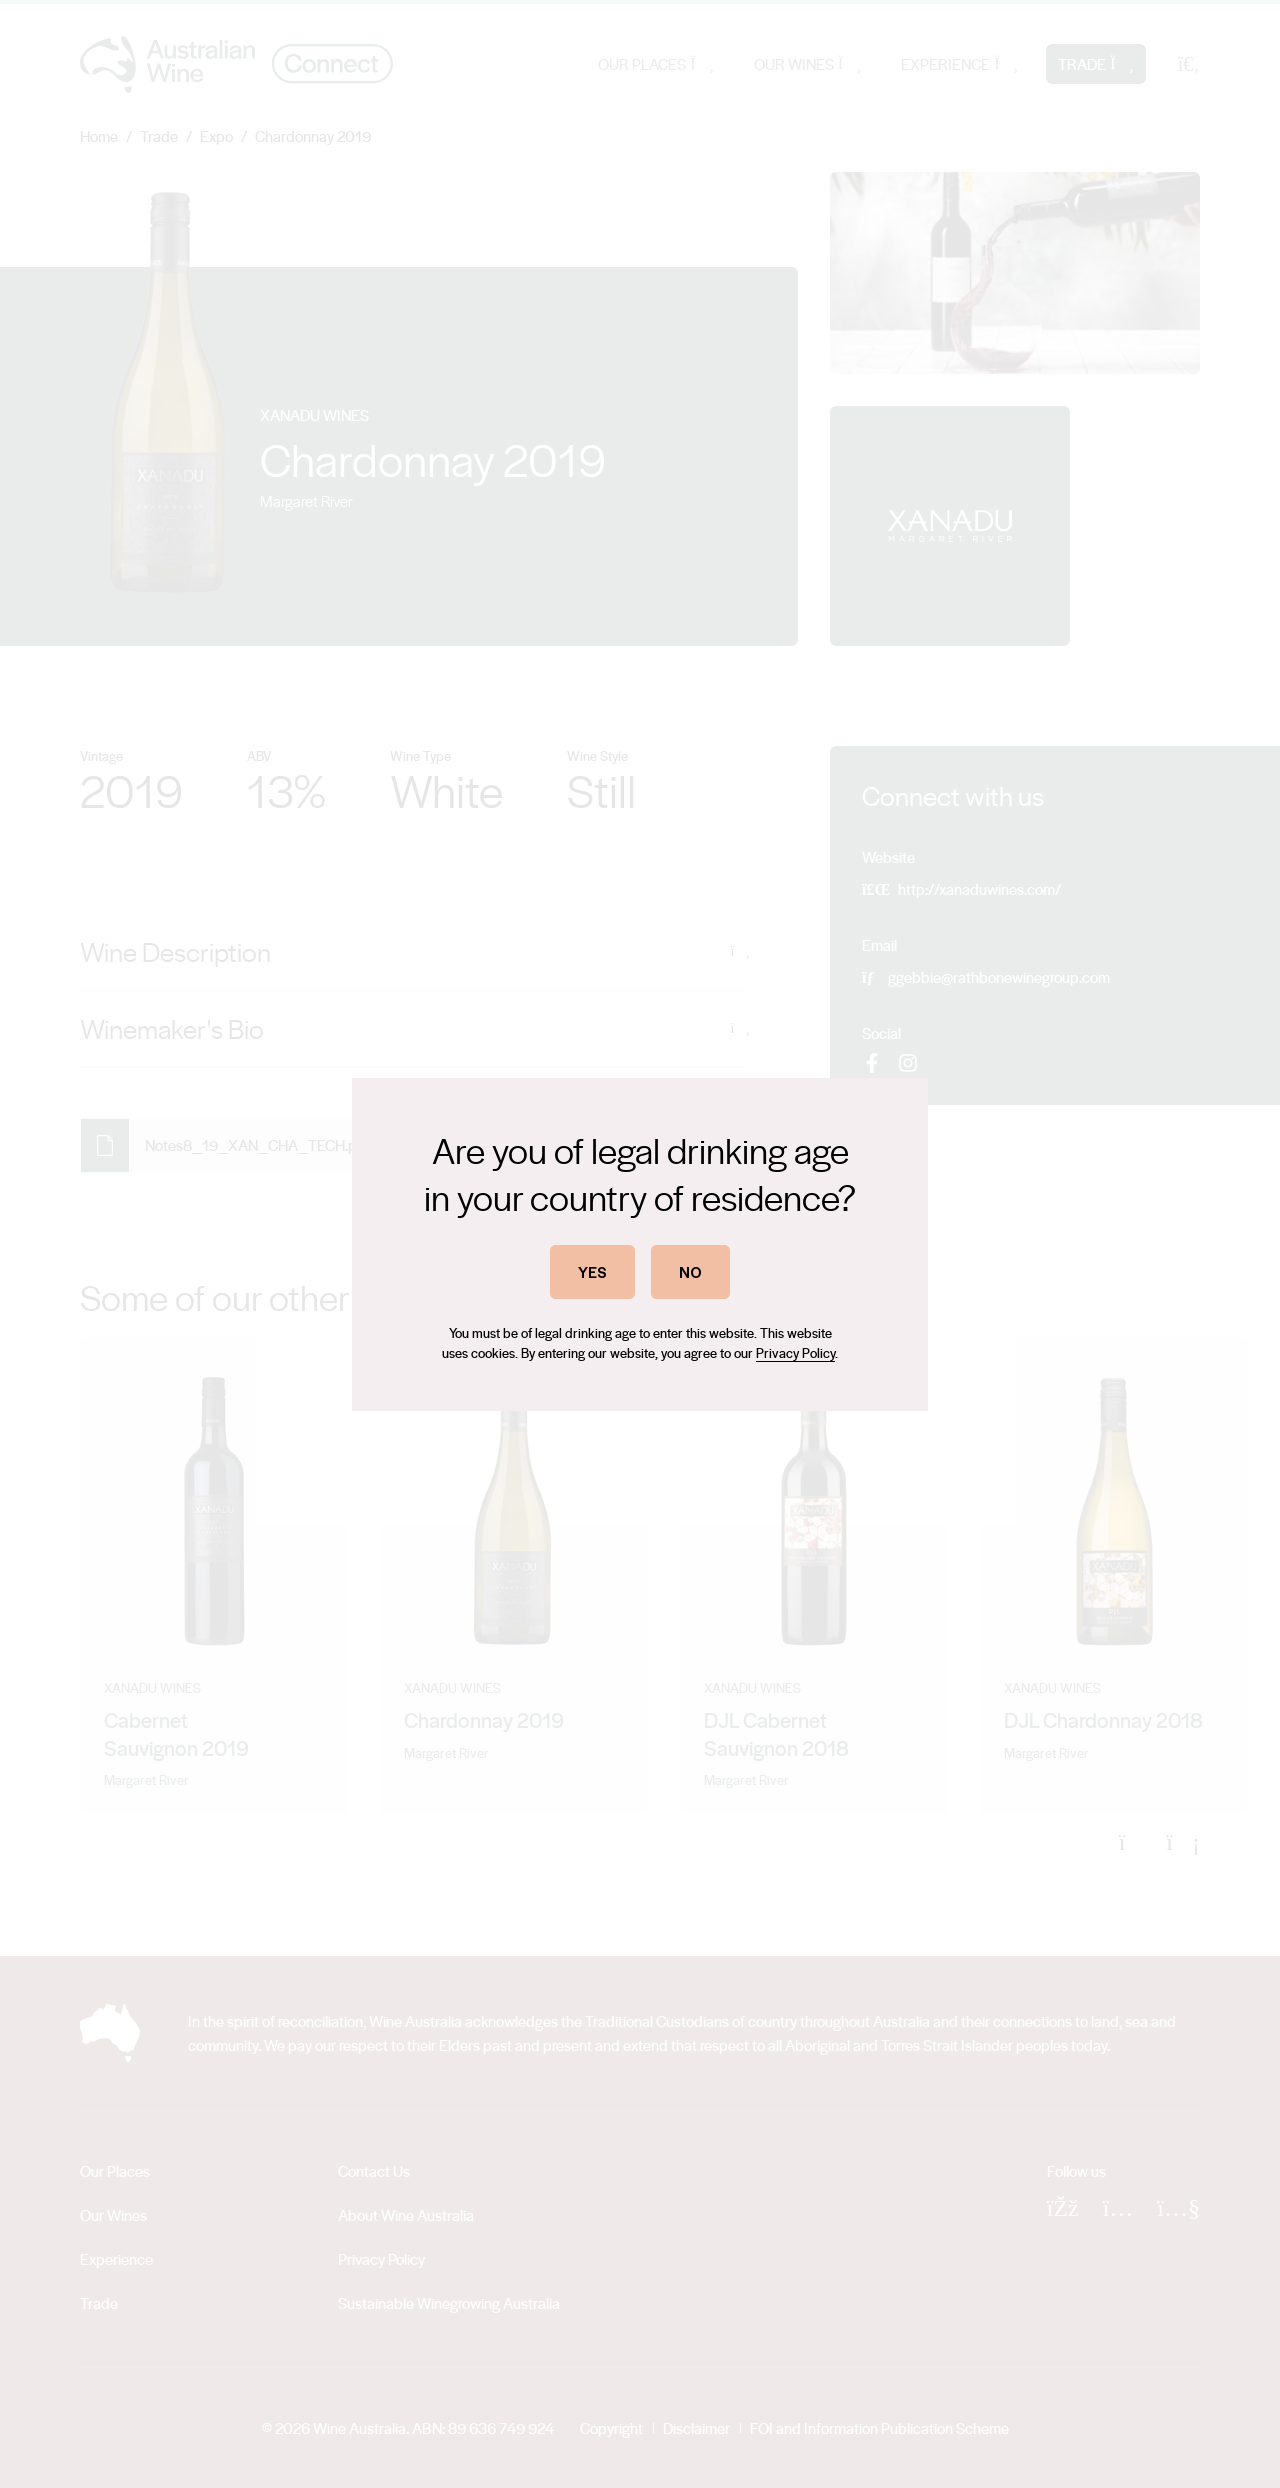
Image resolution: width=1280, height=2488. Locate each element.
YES (592, 1271)
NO (690, 1271)
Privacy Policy (795, 1352)
